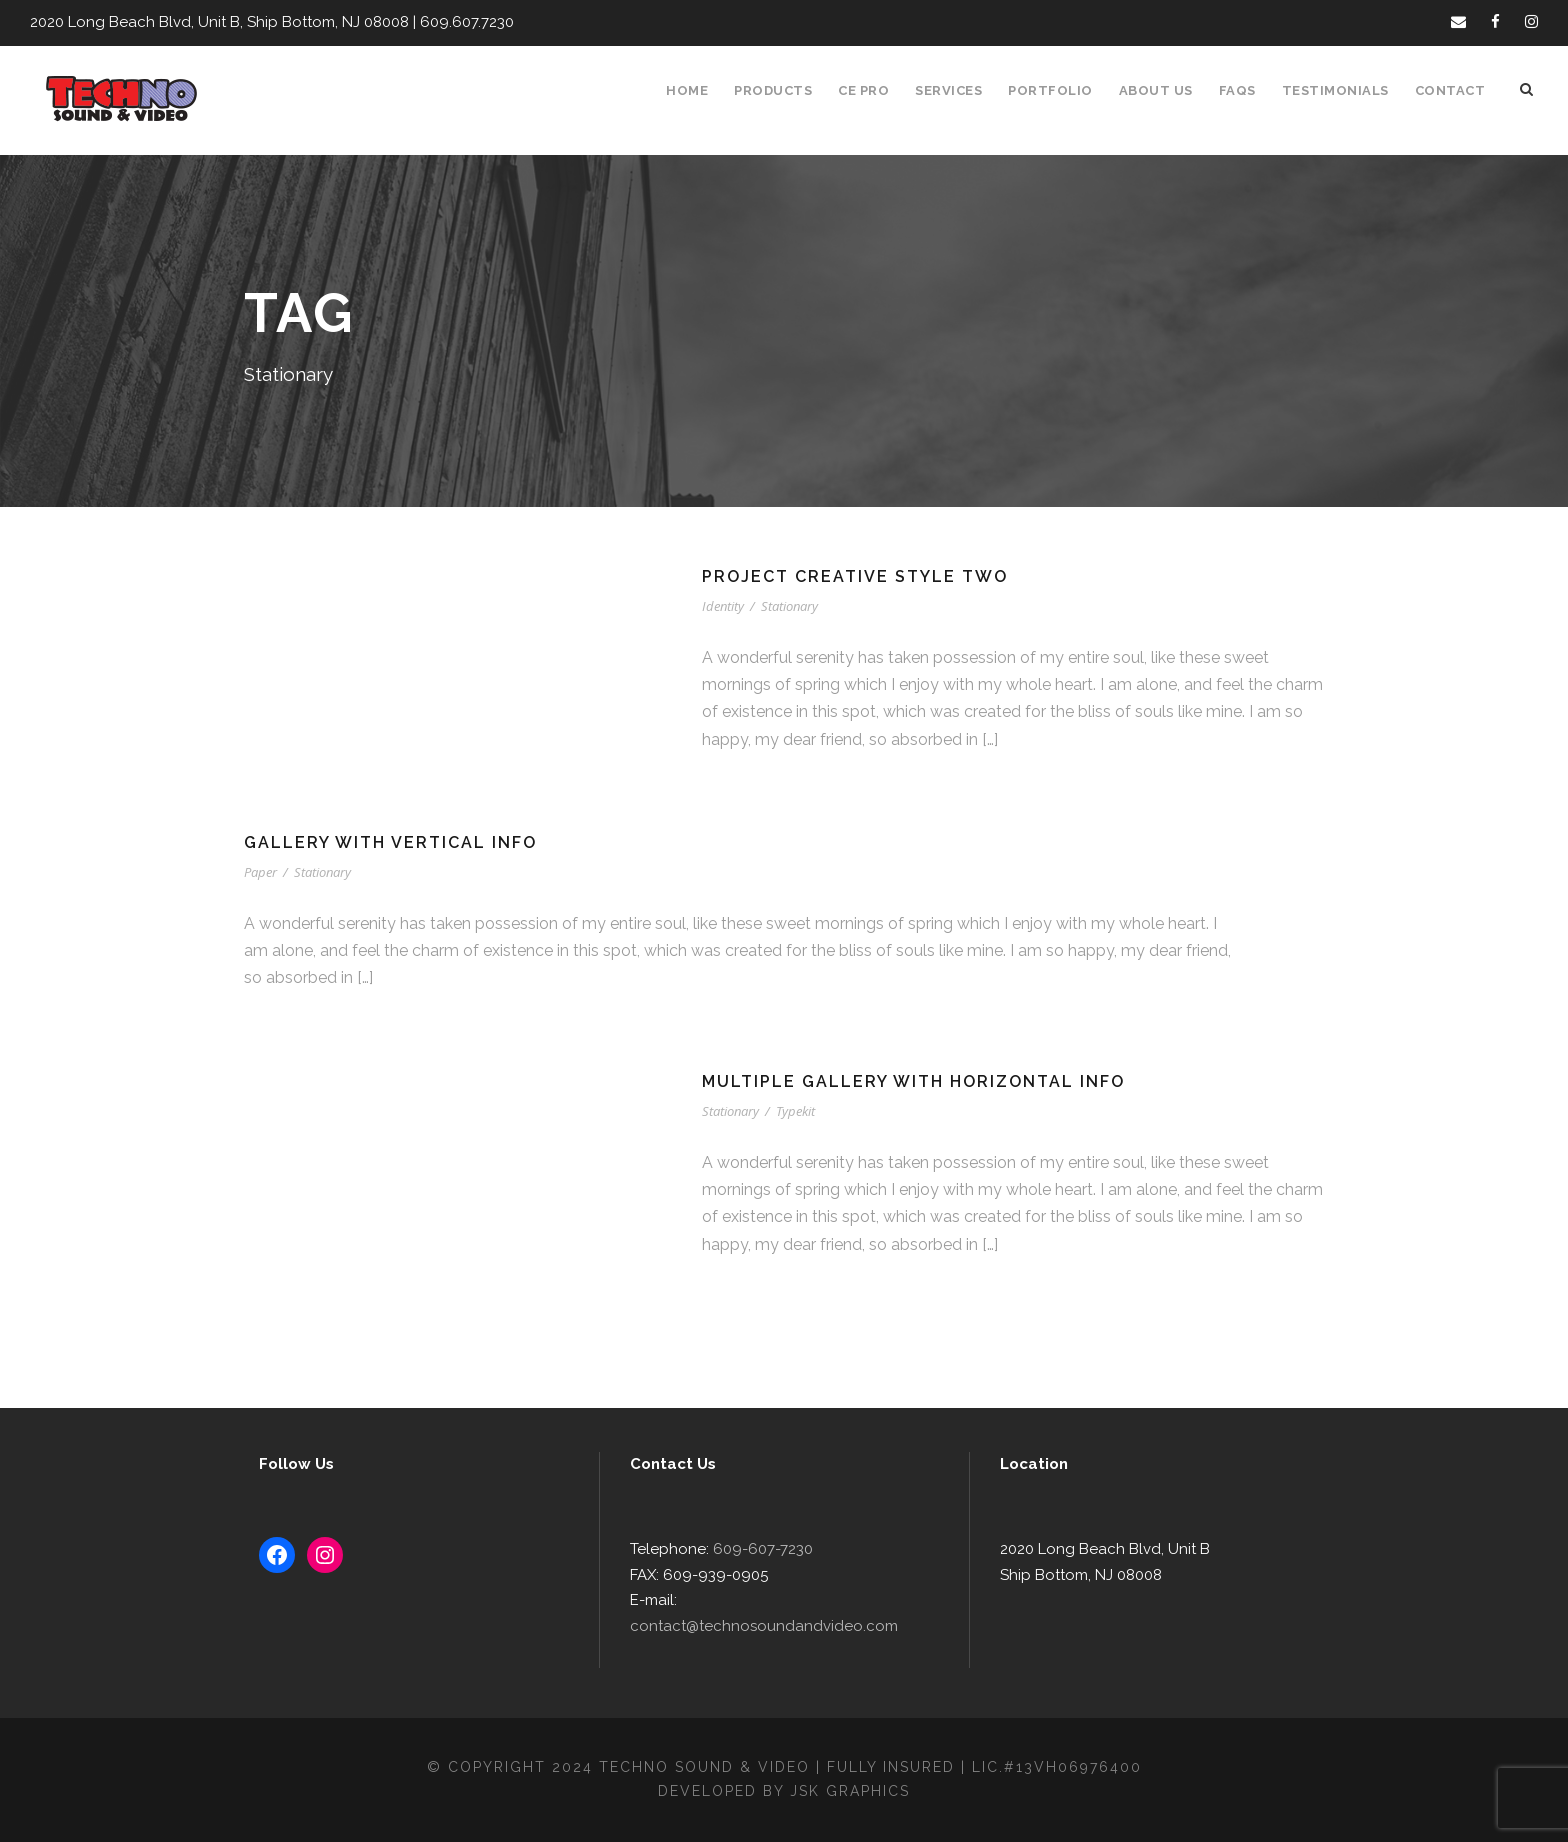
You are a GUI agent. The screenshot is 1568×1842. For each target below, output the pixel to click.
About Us (1165, 90)
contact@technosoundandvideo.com (802, 1626)
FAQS (1245, 90)
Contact (1452, 90)
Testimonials (1341, 90)
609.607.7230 (451, 22)
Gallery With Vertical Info (394, 842)
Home (698, 90)
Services (962, 90)
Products (783, 90)
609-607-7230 (754, 1575)
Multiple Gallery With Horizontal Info (916, 1081)
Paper (261, 872)
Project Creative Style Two (857, 576)
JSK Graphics (853, 1791)
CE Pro (874, 90)
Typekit (797, 1111)
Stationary (790, 606)
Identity (723, 606)
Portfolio (1062, 90)
